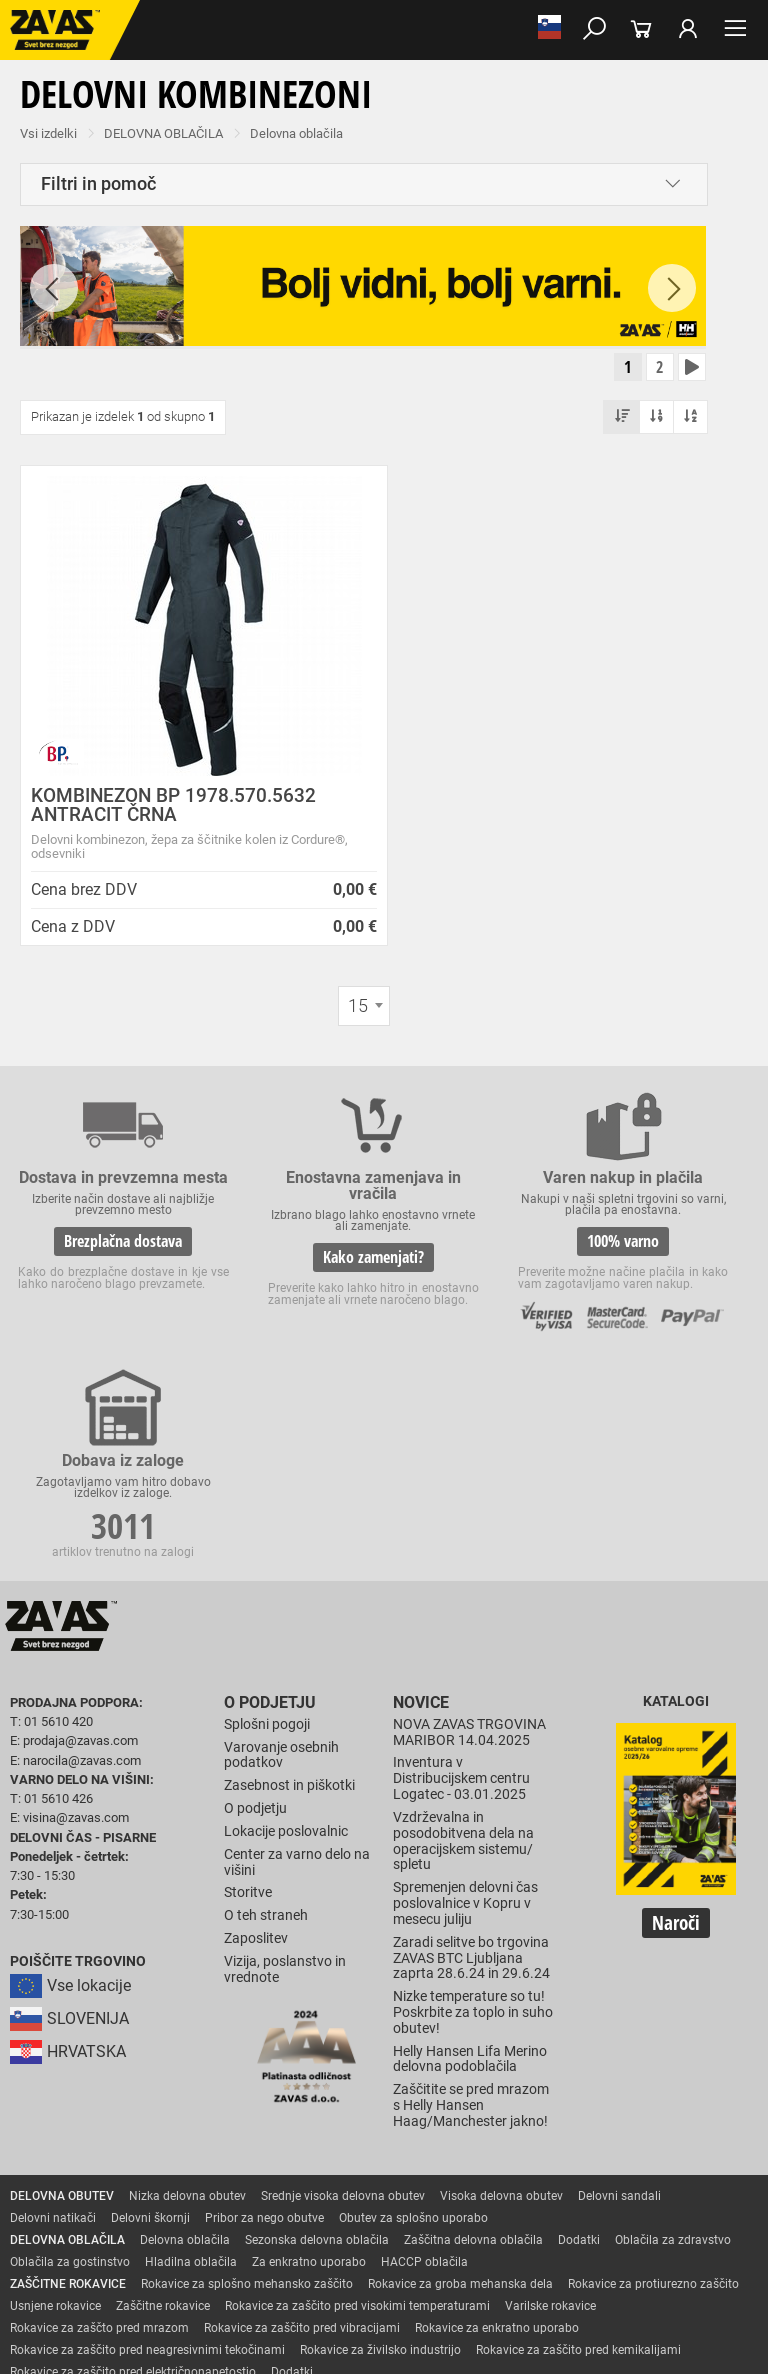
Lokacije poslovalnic (286, 1650)
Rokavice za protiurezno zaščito (653, 2103)
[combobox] (364, 1010)
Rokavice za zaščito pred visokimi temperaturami (357, 2125)
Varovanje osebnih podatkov (281, 1574)
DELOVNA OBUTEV (62, 2015)
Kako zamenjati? (285, 1273)
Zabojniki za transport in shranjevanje (261, 2235)
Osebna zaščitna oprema (221, 2257)
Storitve (248, 1712)
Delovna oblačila (296, 133)
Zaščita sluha (371, 2213)
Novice (418, 1522)
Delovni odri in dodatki (413, 2257)
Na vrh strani (384, 2341)
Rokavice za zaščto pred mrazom (99, 2147)
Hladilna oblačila (191, 2081)
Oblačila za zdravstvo (673, 2059)
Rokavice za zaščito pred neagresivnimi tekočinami (147, 2169)
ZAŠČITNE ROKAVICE (68, 2103)
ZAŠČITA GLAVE (54, 2213)
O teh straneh (266, 1735)
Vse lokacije (70, 1806)
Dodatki (579, 2059)
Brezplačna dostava (94, 1262)
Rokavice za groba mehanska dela (460, 2103)
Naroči (676, 1744)
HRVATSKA (68, 1872)
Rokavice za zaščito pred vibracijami (302, 2147)
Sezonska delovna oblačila (317, 2059)
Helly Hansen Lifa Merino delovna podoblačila (470, 1878)
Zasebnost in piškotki (289, 1605)
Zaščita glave (459, 2213)
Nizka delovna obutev (187, 2015)
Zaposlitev (256, 1758)
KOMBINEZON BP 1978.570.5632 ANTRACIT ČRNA (173, 809)
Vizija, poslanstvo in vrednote (285, 1788)
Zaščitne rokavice (163, 2125)
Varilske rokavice (550, 2125)
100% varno (476, 1273)
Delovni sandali (619, 2015)
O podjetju (264, 1522)
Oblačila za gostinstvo (70, 2081)
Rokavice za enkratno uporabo (497, 2147)
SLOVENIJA (69, 1839)
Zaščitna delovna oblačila (473, 2059)
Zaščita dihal (285, 2213)
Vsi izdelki (48, 133)
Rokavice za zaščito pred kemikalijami (578, 2169)
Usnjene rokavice (55, 2125)
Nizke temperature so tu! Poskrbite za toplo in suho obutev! (473, 1832)
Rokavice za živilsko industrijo (380, 2169)
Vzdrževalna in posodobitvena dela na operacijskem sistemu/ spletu (463, 1660)
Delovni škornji (150, 2037)
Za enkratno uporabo (309, 2081)
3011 (667, 1247)
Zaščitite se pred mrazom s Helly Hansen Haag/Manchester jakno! (471, 1925)
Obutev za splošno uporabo (413, 2037)
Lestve (321, 2257)
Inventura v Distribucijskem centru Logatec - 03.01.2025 (461, 1598)
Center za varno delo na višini (297, 1681)
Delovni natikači (53, 2037)
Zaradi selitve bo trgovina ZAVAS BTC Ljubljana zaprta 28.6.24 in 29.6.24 (471, 1777)
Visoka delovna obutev (501, 2015)
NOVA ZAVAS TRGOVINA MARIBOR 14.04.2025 (469, 1551)
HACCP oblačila (424, 2081)
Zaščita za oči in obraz (174, 2213)
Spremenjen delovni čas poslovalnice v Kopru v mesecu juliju (465, 1723)
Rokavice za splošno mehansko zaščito (247, 2103)
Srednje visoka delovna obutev (343, 2015)
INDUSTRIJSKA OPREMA (77, 2235)
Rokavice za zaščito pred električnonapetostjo (133, 2191)
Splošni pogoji (267, 1543)
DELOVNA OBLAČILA (163, 133)
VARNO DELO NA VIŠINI (74, 2257)
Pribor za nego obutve (264, 2037)
